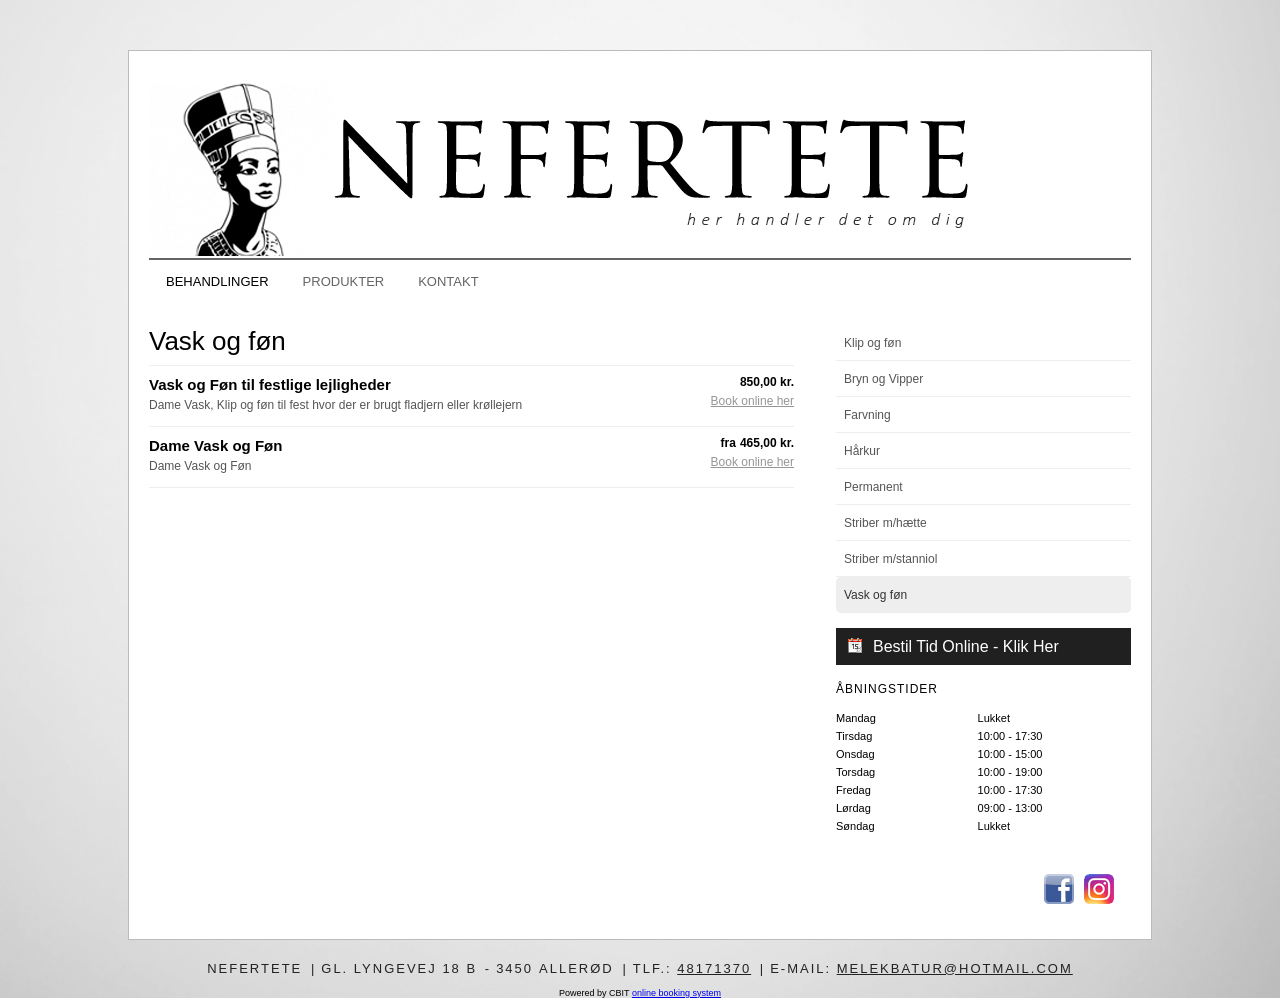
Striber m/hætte (885, 523)
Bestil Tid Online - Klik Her (966, 646)
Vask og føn (875, 595)
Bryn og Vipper (883, 379)
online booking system (676, 993)
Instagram (1099, 889)
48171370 (714, 968)
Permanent (873, 487)
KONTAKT (448, 281)
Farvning (867, 415)
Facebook (1059, 889)
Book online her (752, 401)
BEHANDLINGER (217, 281)
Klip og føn (872, 343)
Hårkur (862, 451)
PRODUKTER (344, 281)
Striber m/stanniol (890, 559)
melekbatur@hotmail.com (955, 968)
